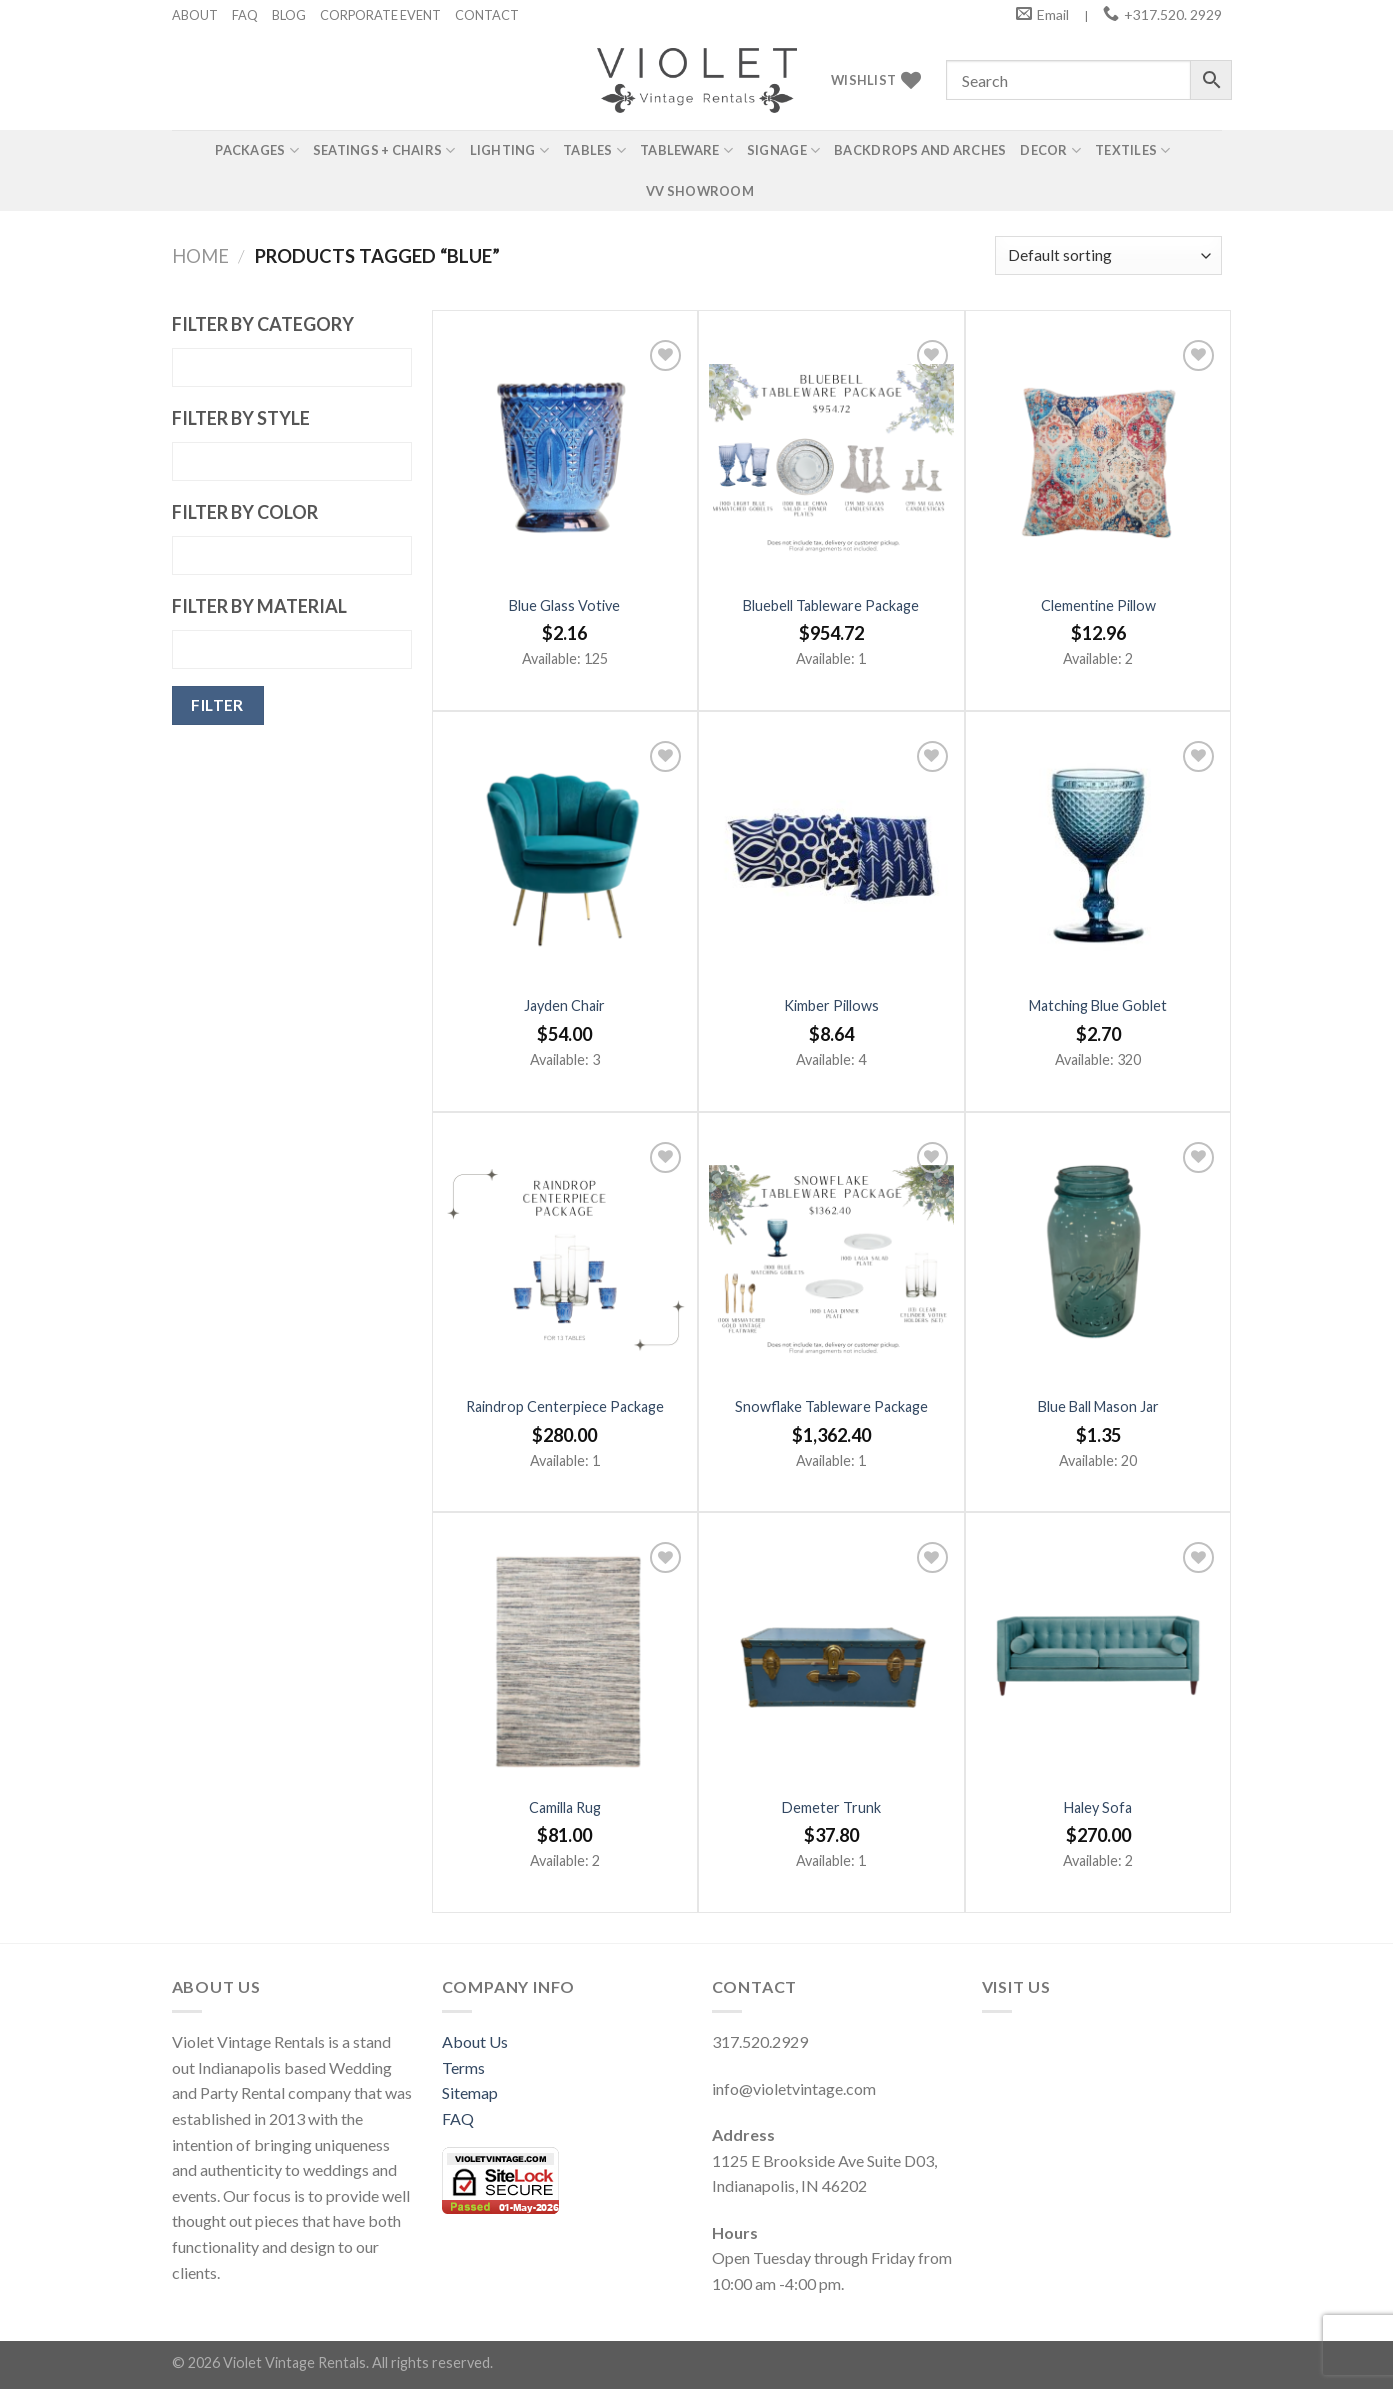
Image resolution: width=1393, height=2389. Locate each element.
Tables (594, 150)
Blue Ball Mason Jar (1098, 1406)
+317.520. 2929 (1173, 14)
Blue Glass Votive (564, 605)
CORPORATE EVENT (380, 15)
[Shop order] (1108, 255)
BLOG (289, 15)
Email (1053, 14)
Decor (1050, 150)
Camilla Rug (565, 1807)
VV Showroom (700, 191)
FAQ (245, 15)
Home (200, 256)
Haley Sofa (1098, 1807)
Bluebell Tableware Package (831, 605)
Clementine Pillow (1098, 605)
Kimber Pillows (831, 1005)
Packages (257, 150)
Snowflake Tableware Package (831, 1406)
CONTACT (487, 15)
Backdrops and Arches (920, 150)
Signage (783, 150)
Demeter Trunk (831, 1807)
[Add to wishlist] (665, 355)
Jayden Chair (564, 1005)
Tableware (686, 150)
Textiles (1133, 150)
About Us (475, 2041)
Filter (217, 705)
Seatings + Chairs (384, 150)
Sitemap (470, 2092)
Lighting (510, 150)
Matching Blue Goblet (1098, 1005)
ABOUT (195, 15)
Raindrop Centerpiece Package (565, 1406)
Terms (463, 2067)
